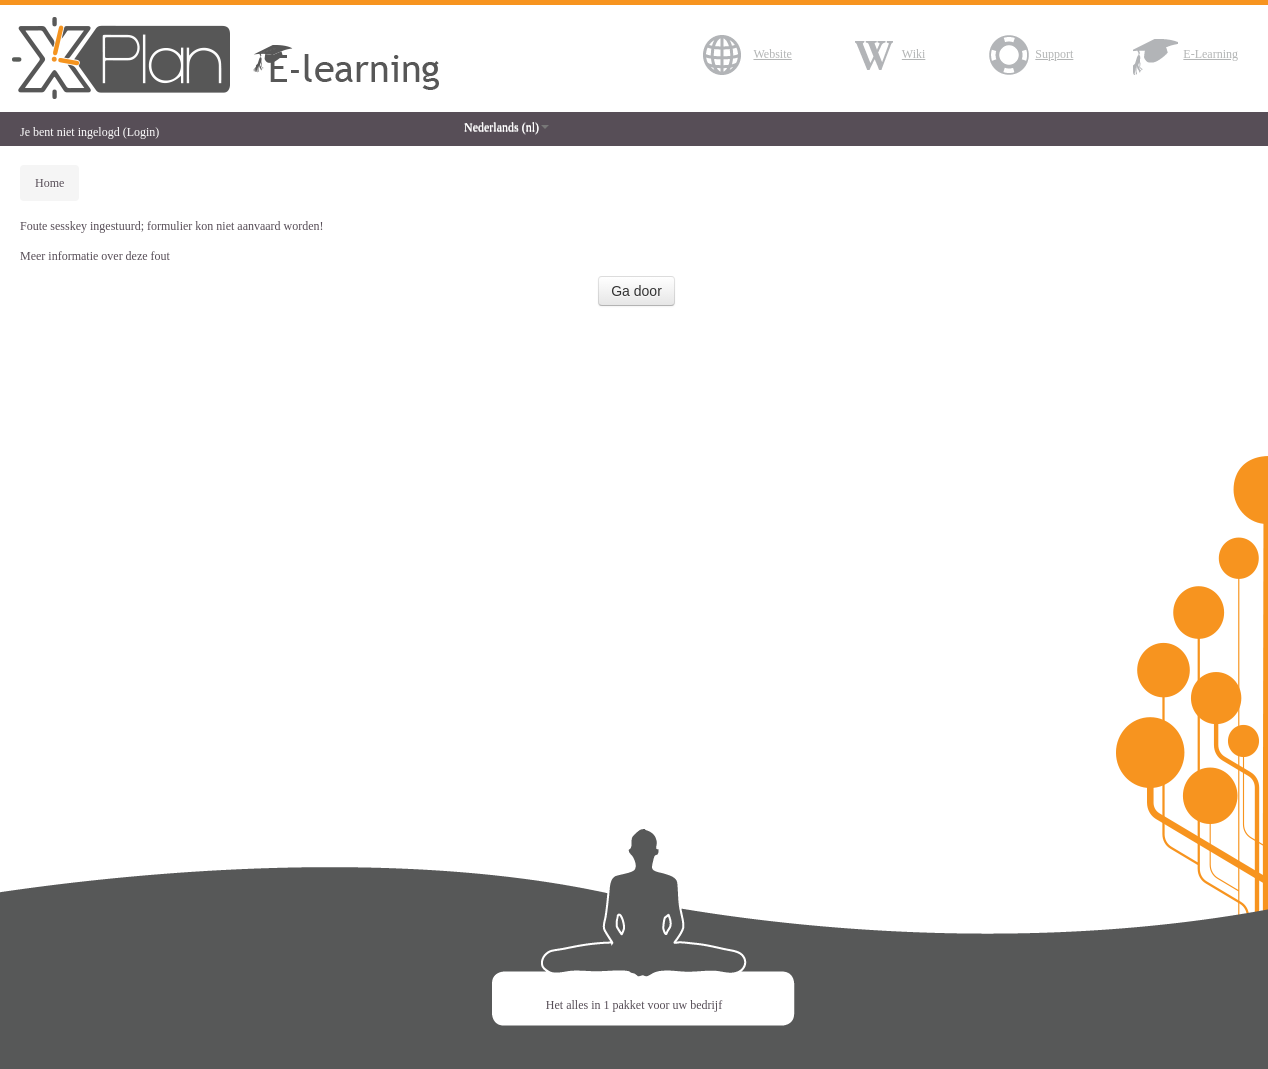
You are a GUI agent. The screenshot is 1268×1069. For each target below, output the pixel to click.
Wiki (889, 54)
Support (1029, 54)
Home (49, 183)
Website (747, 54)
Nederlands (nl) (506, 127)
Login (141, 132)
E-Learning (1185, 54)
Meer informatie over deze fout (95, 256)
